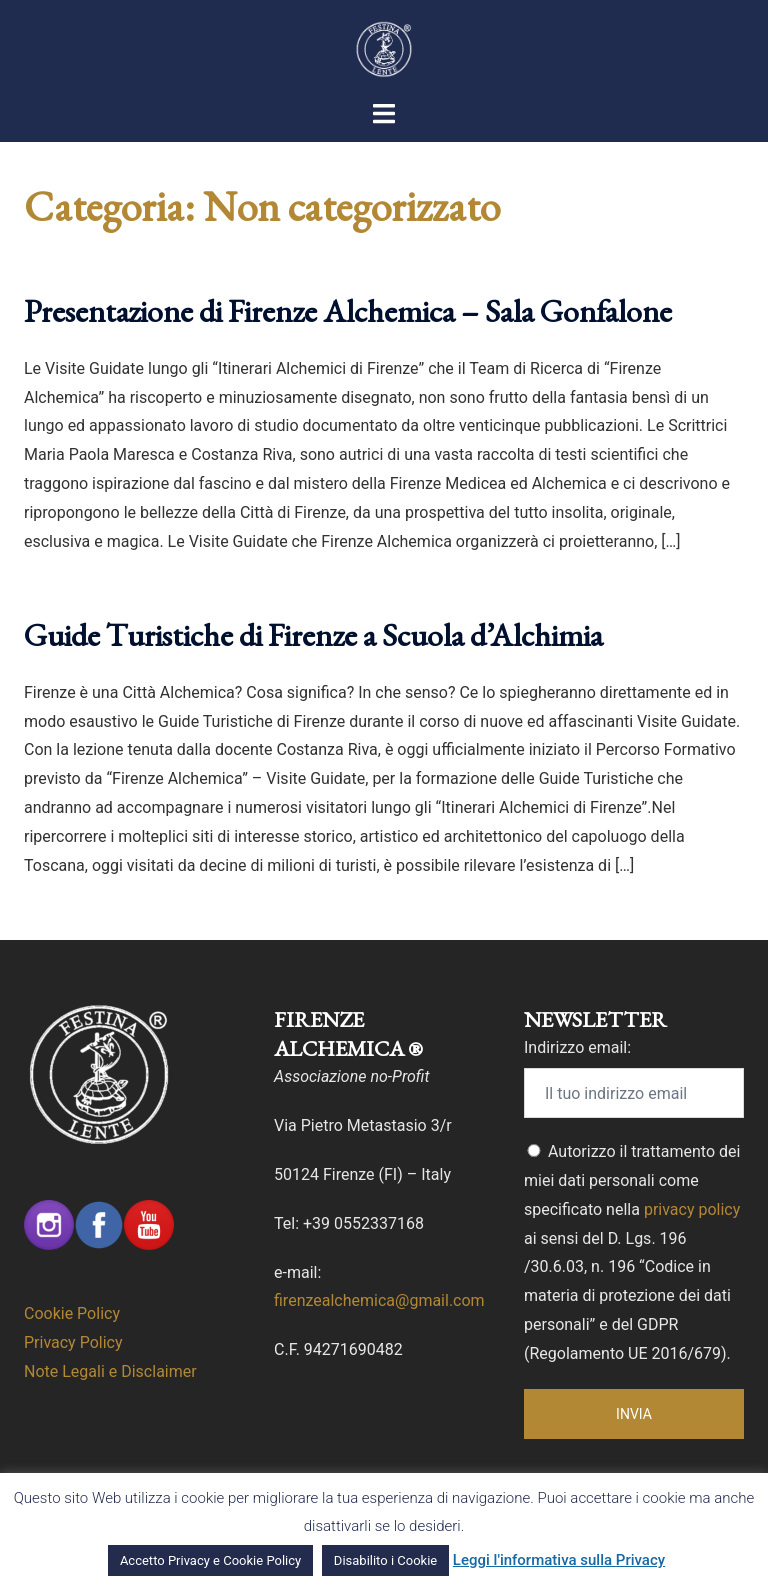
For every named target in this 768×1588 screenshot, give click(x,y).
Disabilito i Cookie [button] (385, 1560)
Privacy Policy (73, 1342)
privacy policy (692, 1209)
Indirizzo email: (577, 1047)
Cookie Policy (72, 1313)
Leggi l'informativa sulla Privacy (559, 1560)
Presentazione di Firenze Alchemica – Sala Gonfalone (348, 311)
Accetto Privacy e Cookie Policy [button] (210, 1560)
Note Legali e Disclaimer (110, 1371)
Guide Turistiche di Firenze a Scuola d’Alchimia (313, 635)
